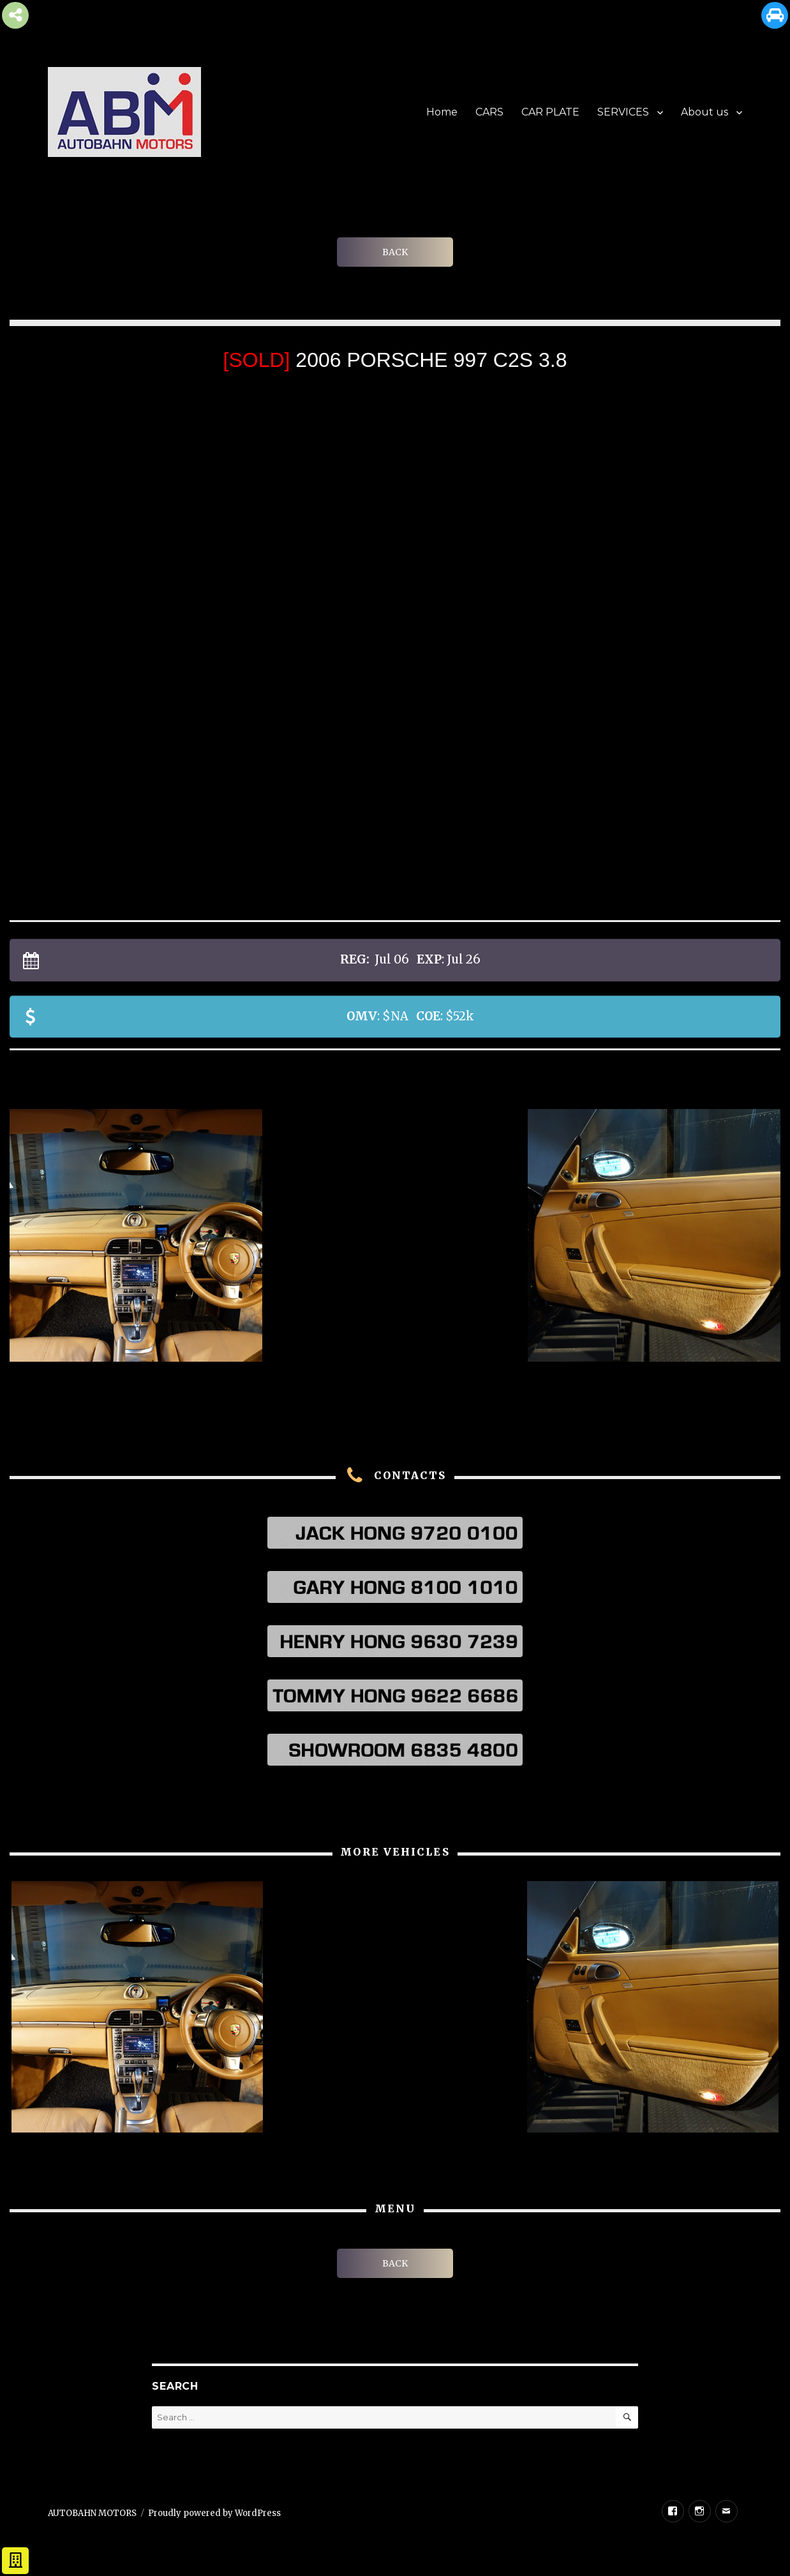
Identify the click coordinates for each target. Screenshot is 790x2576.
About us (704, 112)
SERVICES (623, 112)
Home (442, 112)
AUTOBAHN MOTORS (92, 2513)
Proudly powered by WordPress (214, 2513)
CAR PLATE (550, 112)
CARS (489, 112)
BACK (395, 252)
